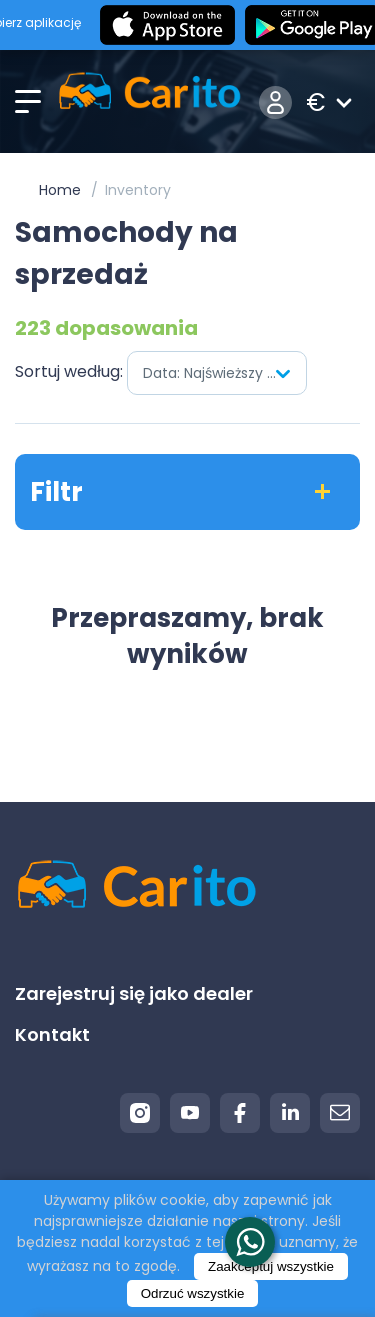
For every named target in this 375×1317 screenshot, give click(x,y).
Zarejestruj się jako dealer (134, 993)
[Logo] (149, 102)
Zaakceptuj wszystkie (271, 1266)
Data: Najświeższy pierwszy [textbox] (224, 373)
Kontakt (52, 1034)
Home (60, 190)
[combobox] (217, 373)
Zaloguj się (275, 102)
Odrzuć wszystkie (193, 1293)
